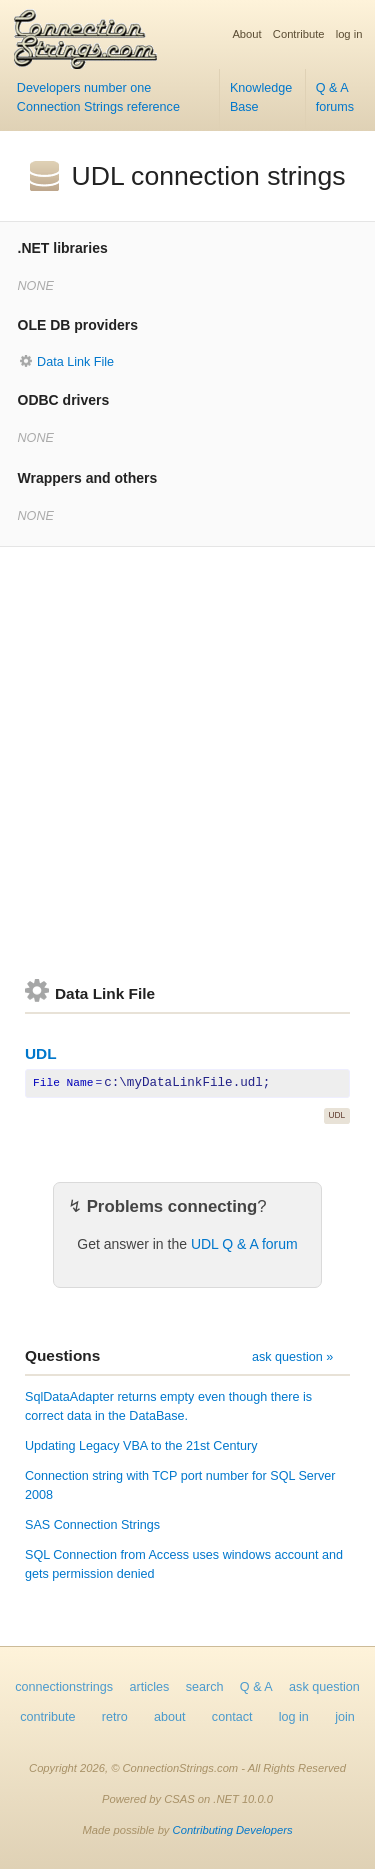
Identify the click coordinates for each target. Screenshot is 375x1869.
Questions (62, 1355)
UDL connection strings (209, 176)
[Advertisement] (187, 762)
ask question (324, 1687)
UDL (41, 1053)
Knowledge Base (261, 97)
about (170, 1717)
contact (232, 1717)
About (246, 34)
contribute (47, 1717)
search (205, 1687)
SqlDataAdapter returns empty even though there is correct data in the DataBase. (168, 1406)
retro (115, 1717)
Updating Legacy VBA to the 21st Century (141, 1446)
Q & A (256, 1687)
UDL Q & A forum (244, 1244)
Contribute (299, 34)
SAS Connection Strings (92, 1525)
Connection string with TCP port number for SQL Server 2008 (180, 1485)
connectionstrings (64, 1687)
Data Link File (75, 362)
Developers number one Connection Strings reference (98, 97)
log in (349, 34)
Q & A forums (335, 97)
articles (150, 1687)
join (345, 1717)
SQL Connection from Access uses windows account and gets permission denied (184, 1564)
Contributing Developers (233, 1830)
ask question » (292, 1357)
